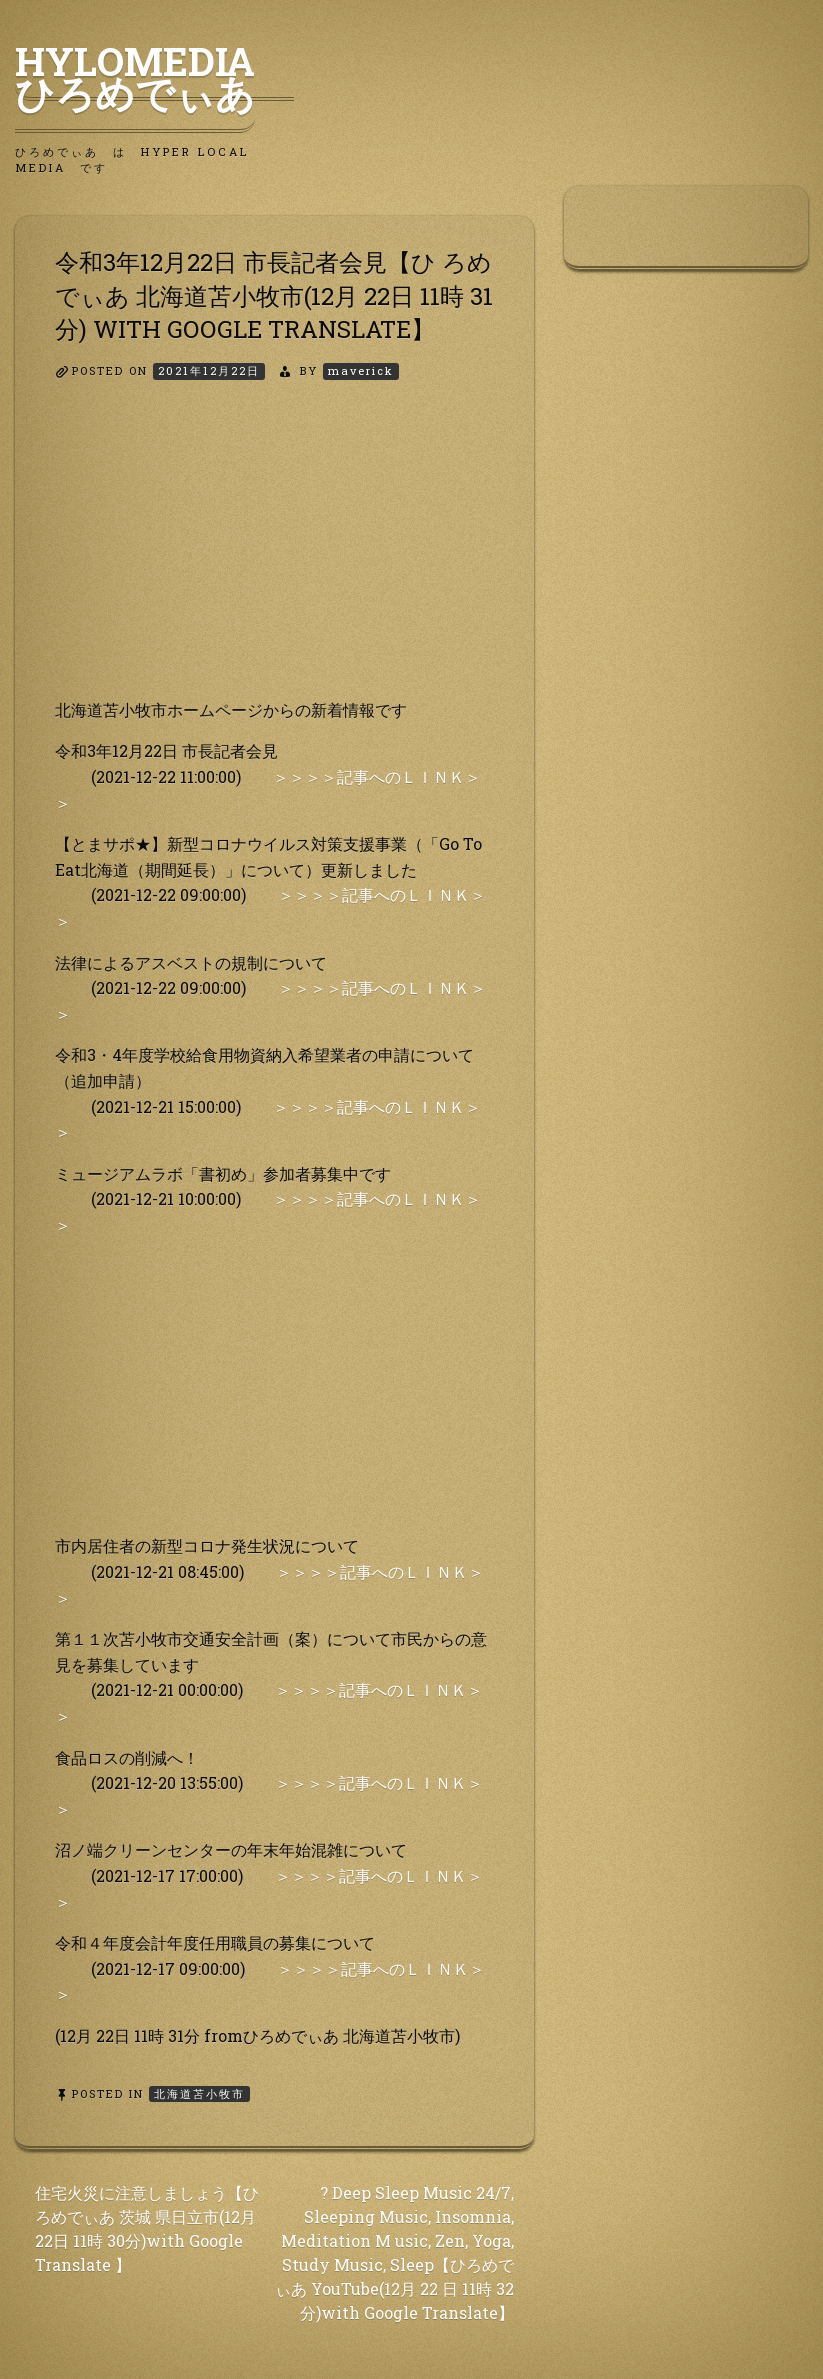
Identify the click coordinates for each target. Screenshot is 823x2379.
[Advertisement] (274, 557)
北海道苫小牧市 (199, 2093)
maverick (361, 370)
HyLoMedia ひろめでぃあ (154, 77)
